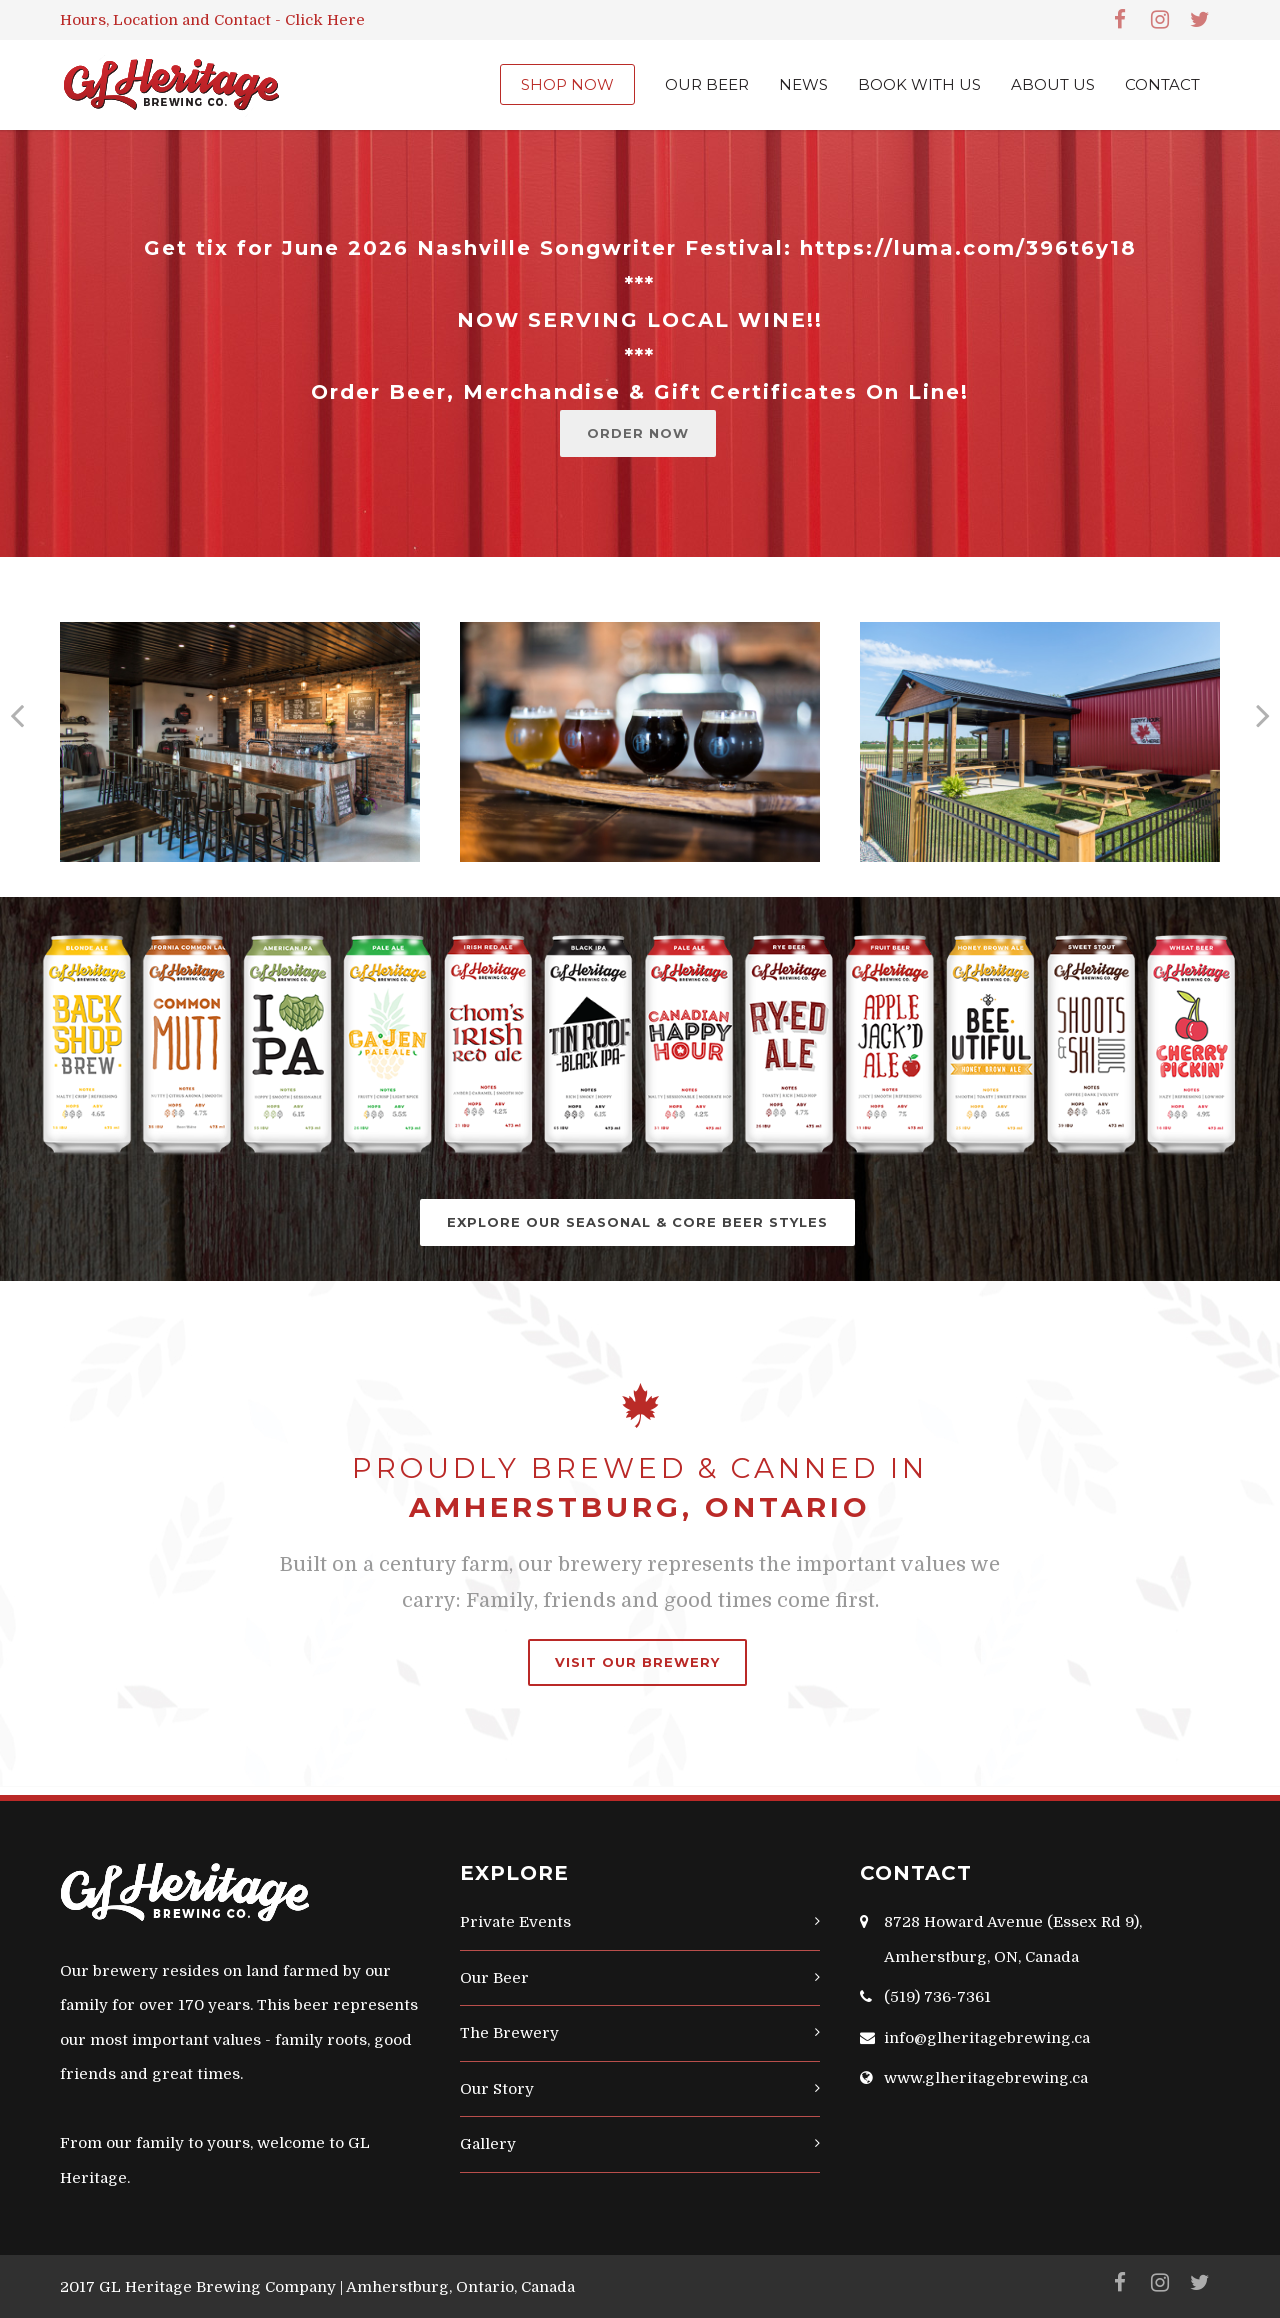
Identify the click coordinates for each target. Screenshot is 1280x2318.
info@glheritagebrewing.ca (987, 2038)
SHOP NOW (567, 84)
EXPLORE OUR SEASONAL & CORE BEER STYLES (637, 1222)
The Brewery (509, 2033)
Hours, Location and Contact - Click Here (212, 20)
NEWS (803, 84)
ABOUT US (1053, 84)
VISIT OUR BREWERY (637, 1662)
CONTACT (1162, 84)
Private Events (515, 1922)
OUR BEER (707, 84)
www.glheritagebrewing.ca (986, 2078)
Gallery (488, 2144)
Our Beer (494, 1978)
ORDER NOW (638, 433)
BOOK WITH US (919, 84)
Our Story (497, 2089)
